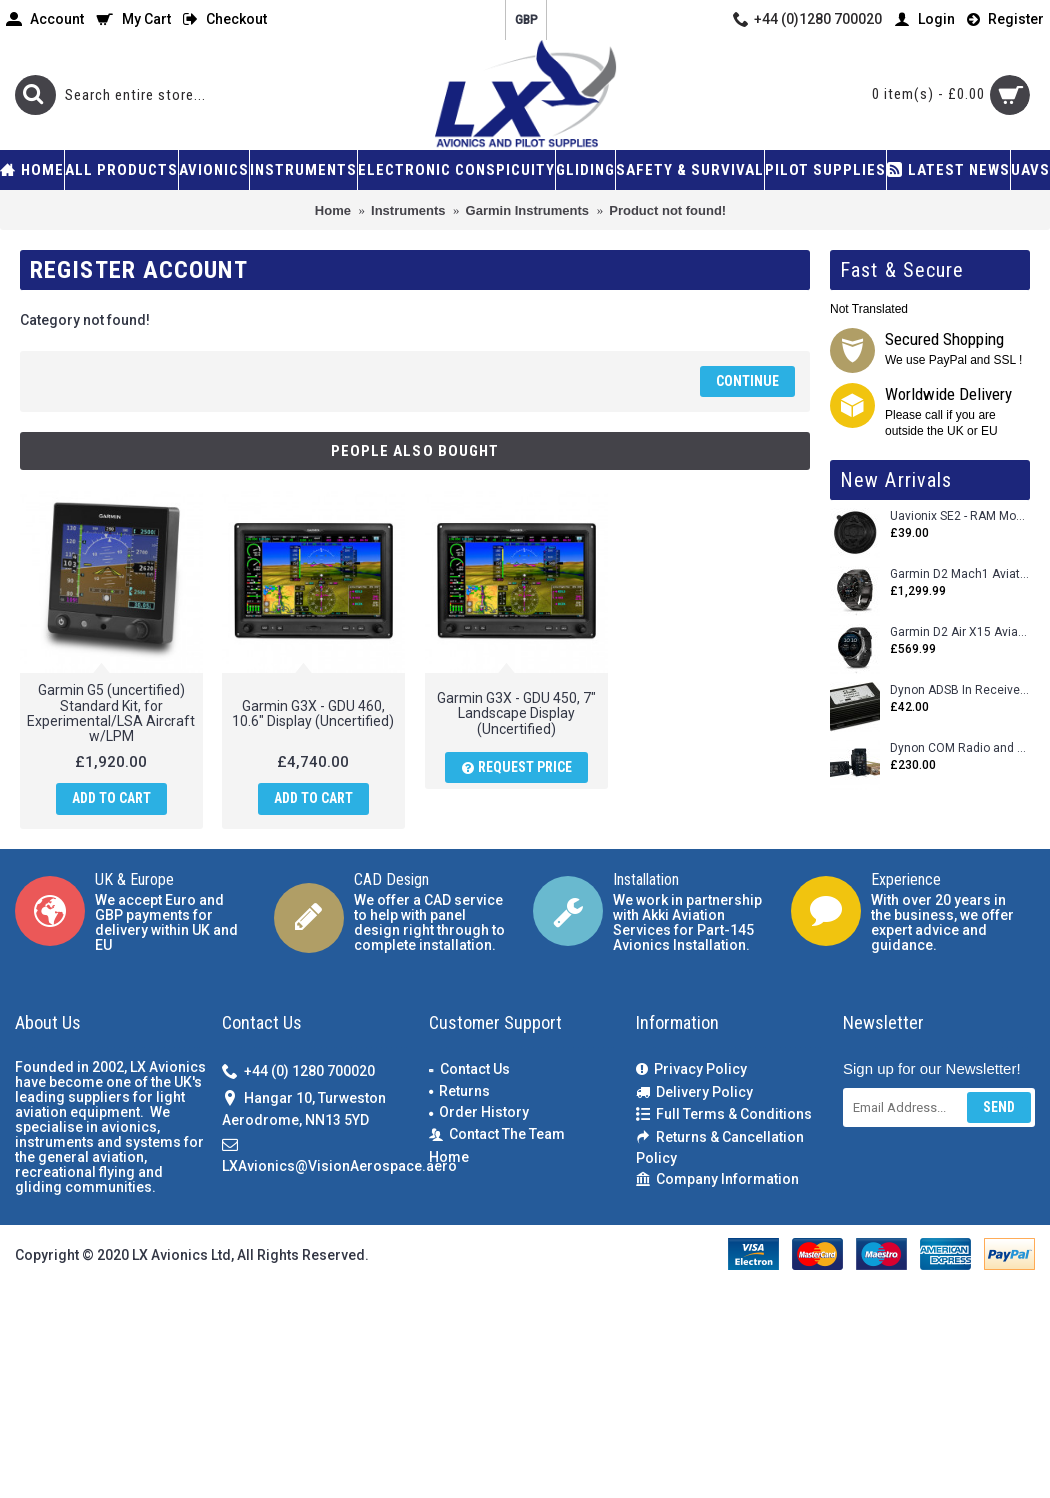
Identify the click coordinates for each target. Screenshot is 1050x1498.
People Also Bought (415, 451)
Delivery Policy (694, 1092)
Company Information (717, 1179)
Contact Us (469, 1069)
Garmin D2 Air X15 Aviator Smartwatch (960, 632)
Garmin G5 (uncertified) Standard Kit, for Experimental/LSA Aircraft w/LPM (111, 713)
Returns (459, 1091)
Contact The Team (497, 1134)
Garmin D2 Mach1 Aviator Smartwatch (960, 574)
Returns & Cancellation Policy (720, 1147)
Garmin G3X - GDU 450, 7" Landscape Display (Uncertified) (500, 713)
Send (999, 1107)
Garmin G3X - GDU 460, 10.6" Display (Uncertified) (306, 713)
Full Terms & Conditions (724, 1114)
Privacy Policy (691, 1069)
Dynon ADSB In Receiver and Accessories (960, 690)
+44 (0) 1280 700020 (298, 1072)
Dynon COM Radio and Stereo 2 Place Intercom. (960, 748)
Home (449, 1157)
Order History (479, 1112)
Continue (747, 381)
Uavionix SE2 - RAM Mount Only (960, 516)
